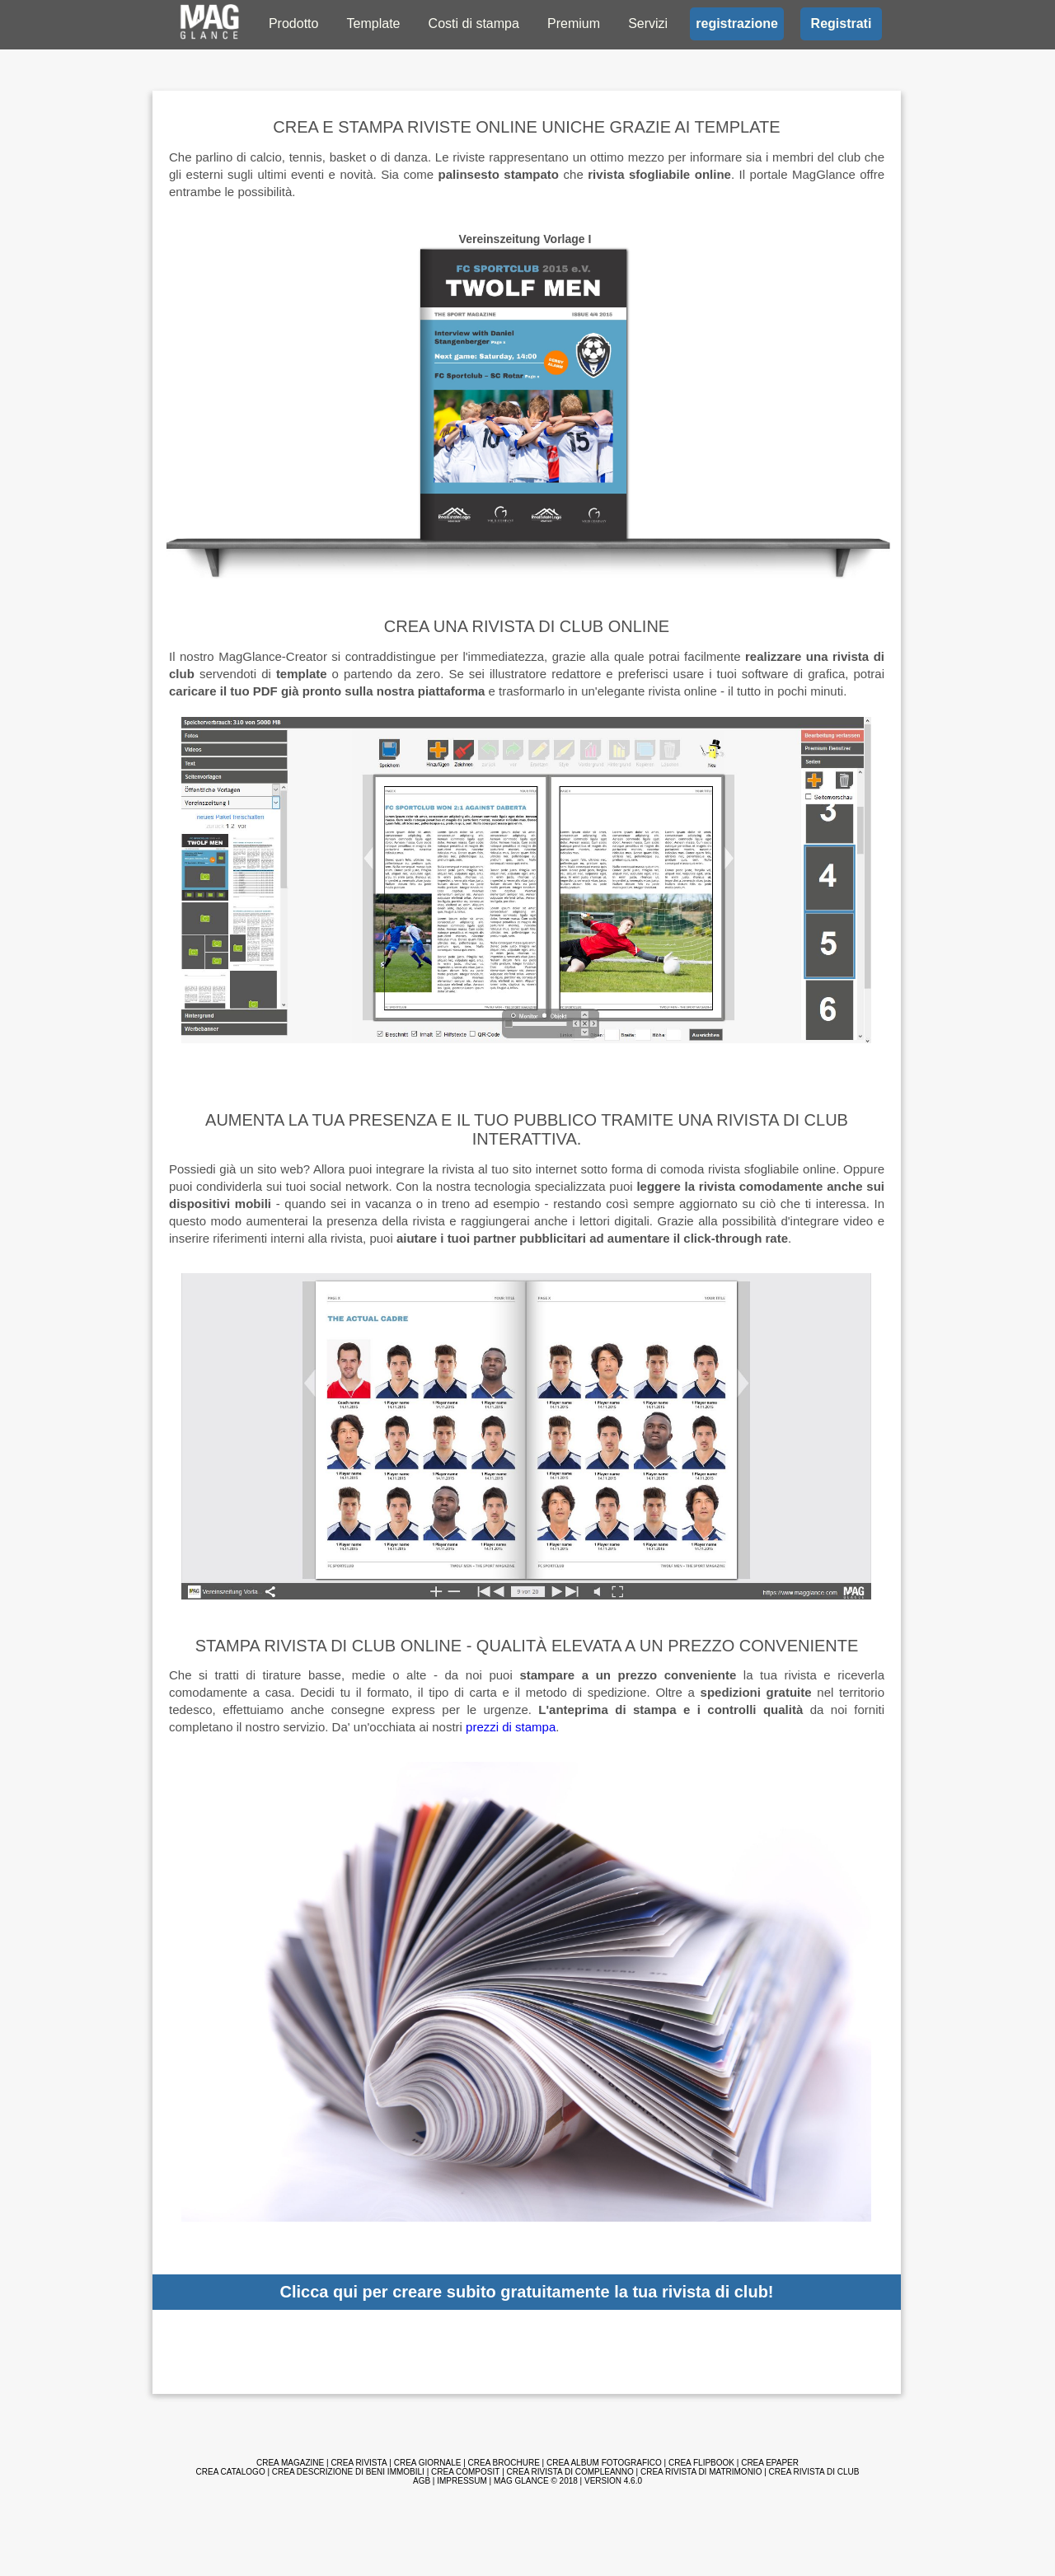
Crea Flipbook (701, 2462)
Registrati (841, 23)
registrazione (737, 23)
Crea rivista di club (814, 2471)
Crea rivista (359, 2462)
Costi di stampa (474, 23)
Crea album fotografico (604, 2462)
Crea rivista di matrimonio (701, 2471)
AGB (421, 2480)
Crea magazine (290, 2462)
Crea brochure (504, 2462)
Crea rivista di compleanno (570, 2471)
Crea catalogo (230, 2471)
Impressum (462, 2480)
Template (374, 23)
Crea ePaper (770, 2462)
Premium (573, 23)
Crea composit (465, 2471)
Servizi (648, 23)
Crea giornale (428, 2462)
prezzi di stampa (511, 1727)
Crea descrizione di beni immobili (348, 2471)
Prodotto (293, 23)
